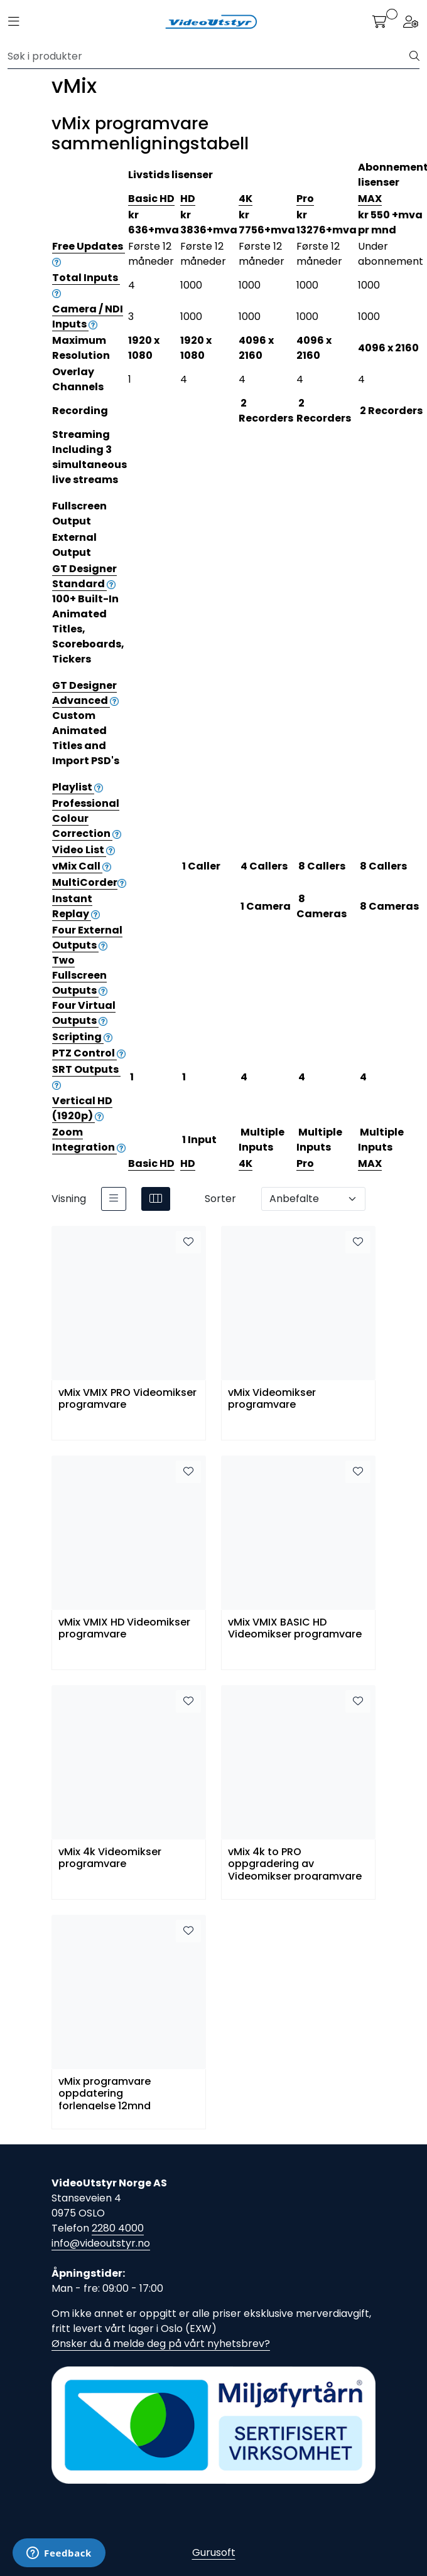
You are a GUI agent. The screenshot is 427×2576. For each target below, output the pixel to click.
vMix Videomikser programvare (272, 1399)
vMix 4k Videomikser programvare (109, 1858)
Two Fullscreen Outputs (79, 975)
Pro (305, 198)
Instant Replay (76, 906)
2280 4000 (118, 2228)
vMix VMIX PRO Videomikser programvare (127, 1399)
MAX (370, 198)
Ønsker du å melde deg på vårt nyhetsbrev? (160, 2343)
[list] (113, 1199)
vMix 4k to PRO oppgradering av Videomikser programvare (295, 1863)
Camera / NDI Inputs (87, 316)
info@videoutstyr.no (100, 2243)
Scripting (82, 1037)
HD (187, 198)
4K (245, 198)
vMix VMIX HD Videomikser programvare (124, 1628)
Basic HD (151, 198)
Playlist (77, 787)
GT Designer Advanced (85, 693)
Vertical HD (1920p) (82, 1108)
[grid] (155, 1199)
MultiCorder (89, 882)
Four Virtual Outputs (84, 1013)
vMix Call (81, 866)
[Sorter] (313, 1199)
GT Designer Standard (84, 576)
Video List (83, 850)
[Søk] (209, 56)
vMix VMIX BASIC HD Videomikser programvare (295, 1628)
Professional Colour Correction (86, 818)
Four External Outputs (87, 937)
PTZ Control (89, 1053)
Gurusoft (213, 2552)
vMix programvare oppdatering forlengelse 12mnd (104, 2092)
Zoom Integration (89, 1139)
